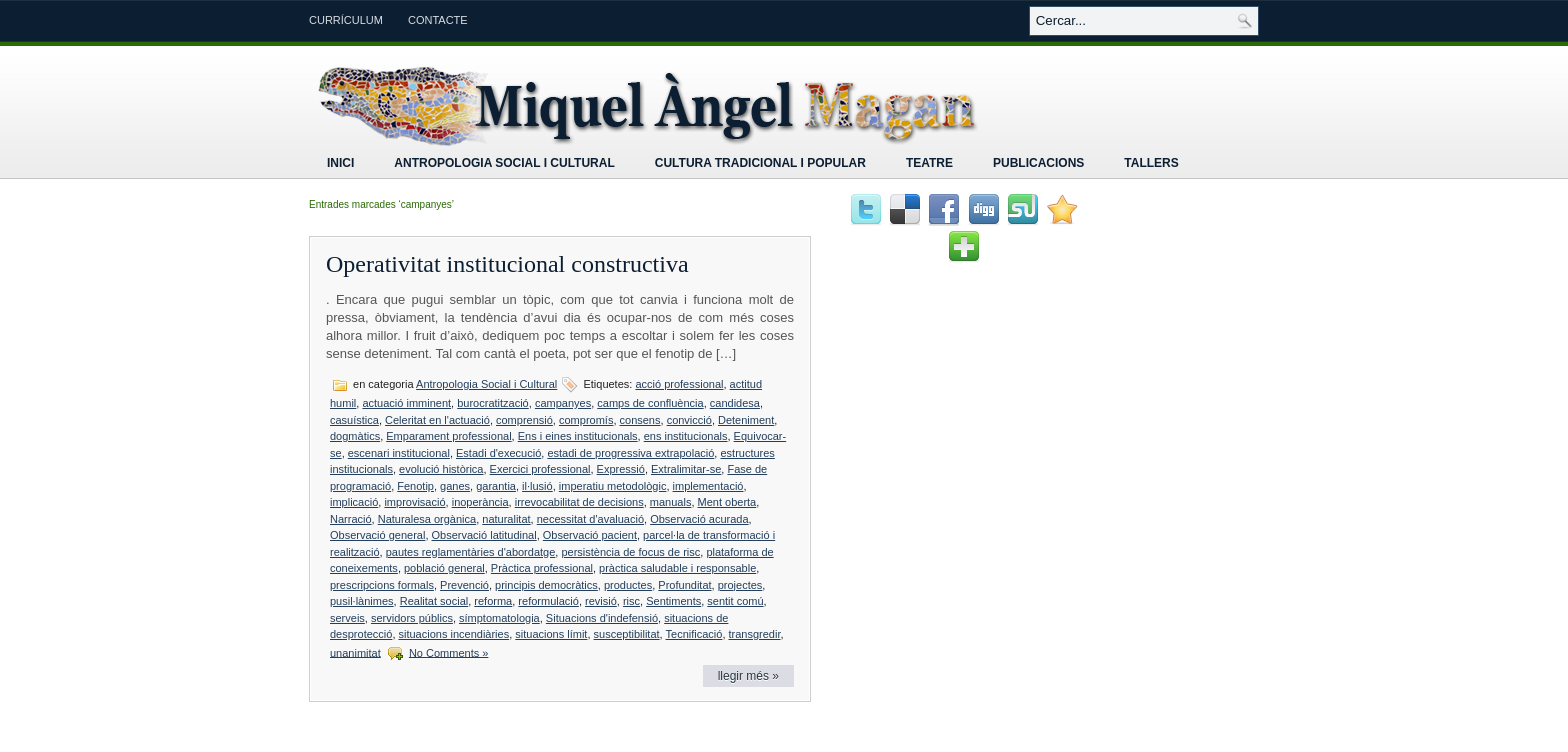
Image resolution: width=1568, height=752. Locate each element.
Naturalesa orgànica (427, 519)
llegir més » (748, 676)
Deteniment (746, 420)
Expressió (621, 469)
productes (628, 585)
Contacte (438, 20)
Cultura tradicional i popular (760, 163)
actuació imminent (406, 403)
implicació (354, 502)
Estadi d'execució (498, 453)
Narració (351, 519)
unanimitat (355, 652)
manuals (671, 502)
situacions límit (551, 634)
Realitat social (434, 601)
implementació (708, 486)
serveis (347, 618)
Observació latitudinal (484, 535)
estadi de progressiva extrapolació (630, 453)
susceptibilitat (627, 634)
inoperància (480, 502)
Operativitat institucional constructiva (507, 264)
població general (444, 568)
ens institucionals (686, 436)
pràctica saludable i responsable (677, 568)
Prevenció (464, 585)
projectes (740, 585)
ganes (455, 486)
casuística (354, 420)
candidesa (735, 403)
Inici (340, 163)
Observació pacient (590, 535)
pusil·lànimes (362, 601)
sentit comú (735, 601)
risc (631, 601)
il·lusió (537, 486)
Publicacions (1038, 163)
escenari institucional (399, 453)
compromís (586, 420)
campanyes (563, 403)
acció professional (679, 384)
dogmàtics (355, 436)
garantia (496, 486)
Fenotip (415, 486)
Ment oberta (727, 502)
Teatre (929, 163)
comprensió (524, 420)
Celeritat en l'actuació (437, 420)
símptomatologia (499, 618)
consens (640, 420)
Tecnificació (694, 634)
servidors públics (412, 618)
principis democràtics (546, 585)
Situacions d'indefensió (602, 618)
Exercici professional (540, 469)
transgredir (755, 634)
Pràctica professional (542, 568)
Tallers (1151, 163)
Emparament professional (448, 436)
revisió (601, 601)
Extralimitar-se (686, 469)
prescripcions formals (382, 585)
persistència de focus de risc (630, 552)
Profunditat (684, 585)
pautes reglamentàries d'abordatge (471, 552)
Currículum (346, 20)
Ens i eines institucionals (578, 436)
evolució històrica (441, 469)
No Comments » (448, 652)
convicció (689, 420)
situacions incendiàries (454, 634)
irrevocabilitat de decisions (579, 502)
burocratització (493, 403)
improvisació (414, 502)
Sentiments (673, 601)
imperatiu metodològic (613, 486)
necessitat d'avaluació (590, 519)
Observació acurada (699, 519)
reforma (493, 601)
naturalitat (506, 519)
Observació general (377, 535)
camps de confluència (650, 403)
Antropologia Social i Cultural (504, 163)
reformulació (548, 601)
